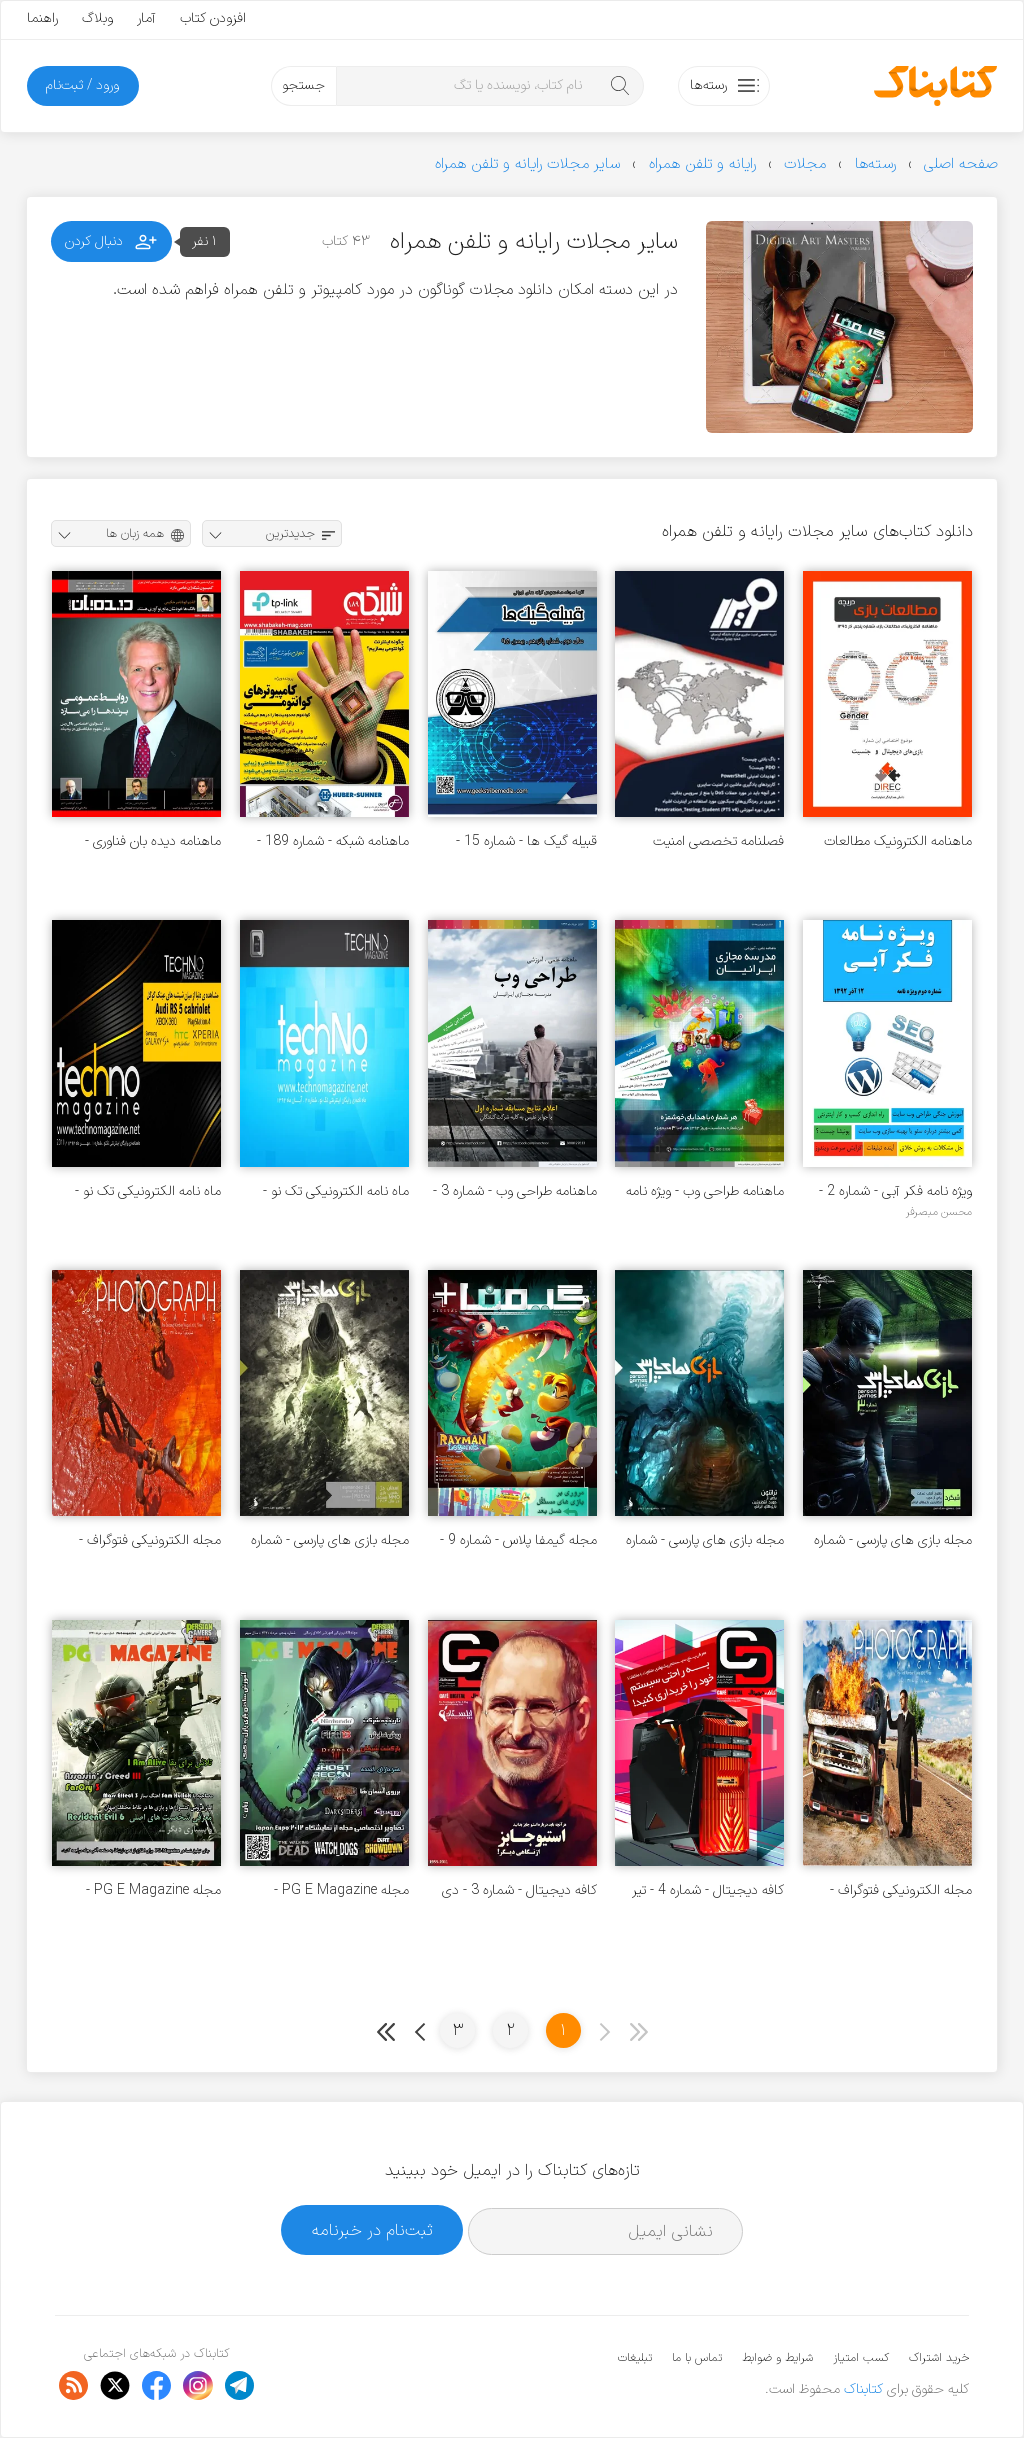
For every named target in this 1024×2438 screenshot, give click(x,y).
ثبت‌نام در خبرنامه (372, 2230)
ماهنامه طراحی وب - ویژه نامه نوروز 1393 (705, 1191)
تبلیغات (635, 2358)
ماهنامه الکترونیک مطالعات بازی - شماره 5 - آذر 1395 (898, 841)
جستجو (303, 85)
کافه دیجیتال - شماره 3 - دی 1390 (519, 1890)
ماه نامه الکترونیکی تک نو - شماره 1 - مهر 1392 (148, 1191)
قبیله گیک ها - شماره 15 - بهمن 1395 (526, 841)
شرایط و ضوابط (777, 2358)
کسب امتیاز (861, 2358)
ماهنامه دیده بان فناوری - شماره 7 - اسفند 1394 (153, 841)
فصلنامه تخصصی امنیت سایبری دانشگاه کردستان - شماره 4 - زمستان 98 (714, 841)
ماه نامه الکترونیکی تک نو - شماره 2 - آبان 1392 (336, 1191)
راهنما (42, 18)
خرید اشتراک (939, 2358)
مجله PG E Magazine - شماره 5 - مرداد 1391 (341, 1890)
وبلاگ (97, 18)
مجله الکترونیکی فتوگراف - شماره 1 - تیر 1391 (901, 1890)
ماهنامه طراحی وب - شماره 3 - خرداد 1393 (515, 1191)
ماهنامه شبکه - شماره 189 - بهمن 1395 (333, 841)
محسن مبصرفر (939, 1212)
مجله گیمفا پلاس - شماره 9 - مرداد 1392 (518, 1540)
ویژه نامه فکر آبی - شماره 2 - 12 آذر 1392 (895, 1191)
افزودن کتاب (213, 18)
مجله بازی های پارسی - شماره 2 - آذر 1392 (705, 1540)
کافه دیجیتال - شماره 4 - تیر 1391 (708, 1890)
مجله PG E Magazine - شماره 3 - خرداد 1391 (153, 1890)
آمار (146, 18)
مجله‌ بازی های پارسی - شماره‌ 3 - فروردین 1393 (893, 1540)
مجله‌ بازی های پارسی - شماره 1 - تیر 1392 (330, 1540)
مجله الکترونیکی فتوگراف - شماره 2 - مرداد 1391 (150, 1540)
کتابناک (863, 2389)
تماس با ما (697, 2358)
